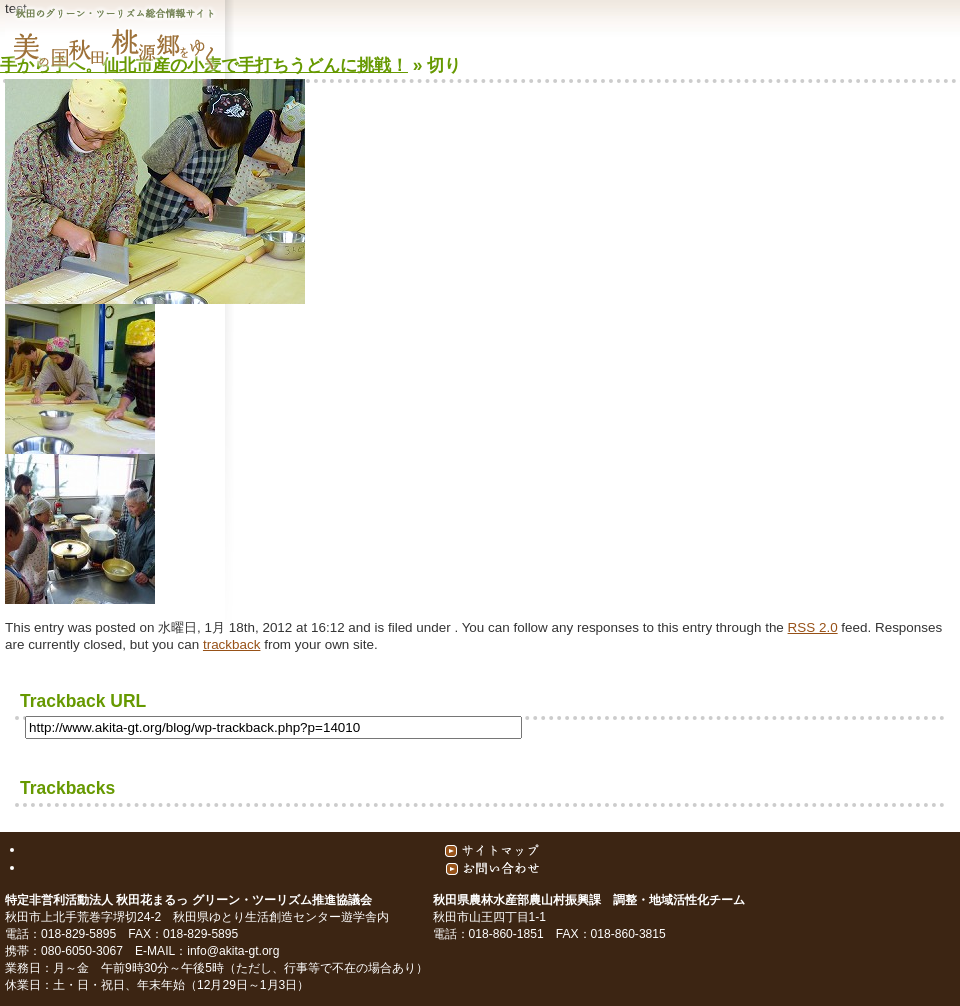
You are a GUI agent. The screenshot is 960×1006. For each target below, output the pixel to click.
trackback (232, 644)
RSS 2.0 (813, 627)
